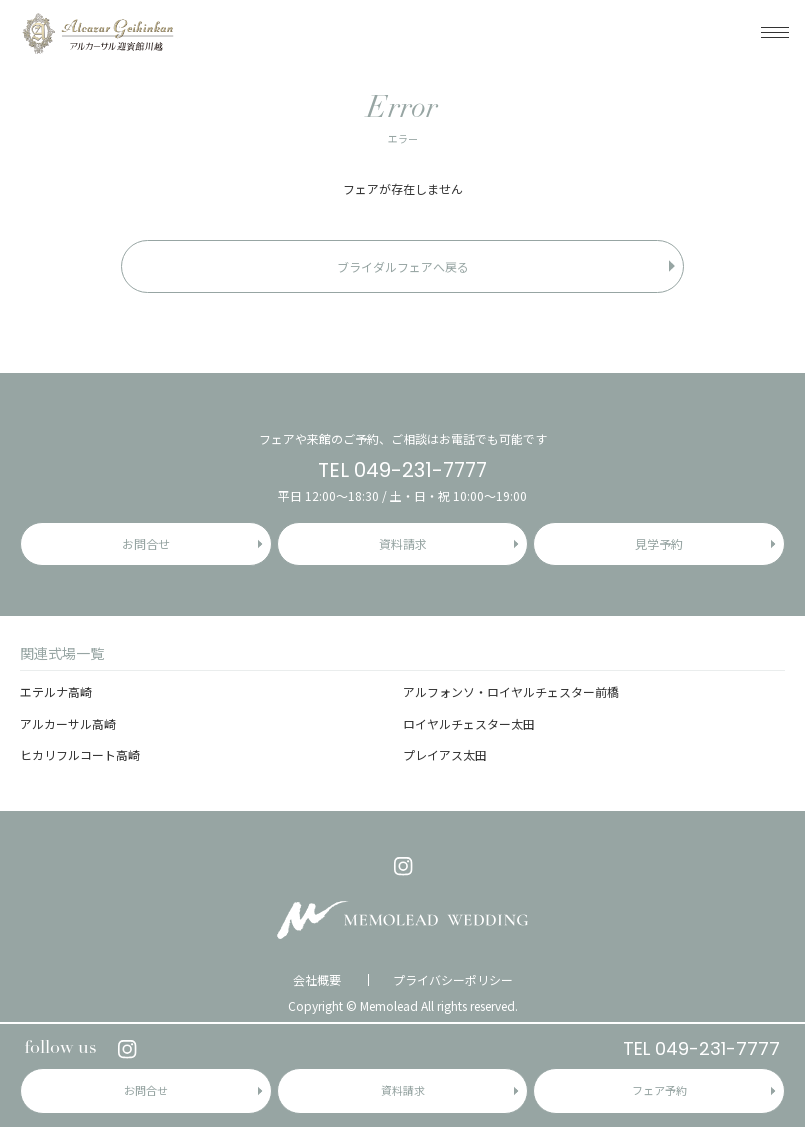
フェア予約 (659, 1090)
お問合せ (146, 1090)
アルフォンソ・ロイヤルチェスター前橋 (511, 691)
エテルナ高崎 (56, 691)
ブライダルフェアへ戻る (403, 266)
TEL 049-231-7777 (701, 1048)
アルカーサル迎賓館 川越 (97, 32)
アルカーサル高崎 (68, 723)
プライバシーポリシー (453, 980)
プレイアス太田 (445, 754)
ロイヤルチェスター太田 (469, 723)
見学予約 (659, 543)
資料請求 (403, 1090)
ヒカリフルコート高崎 (80, 754)
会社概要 (317, 980)
